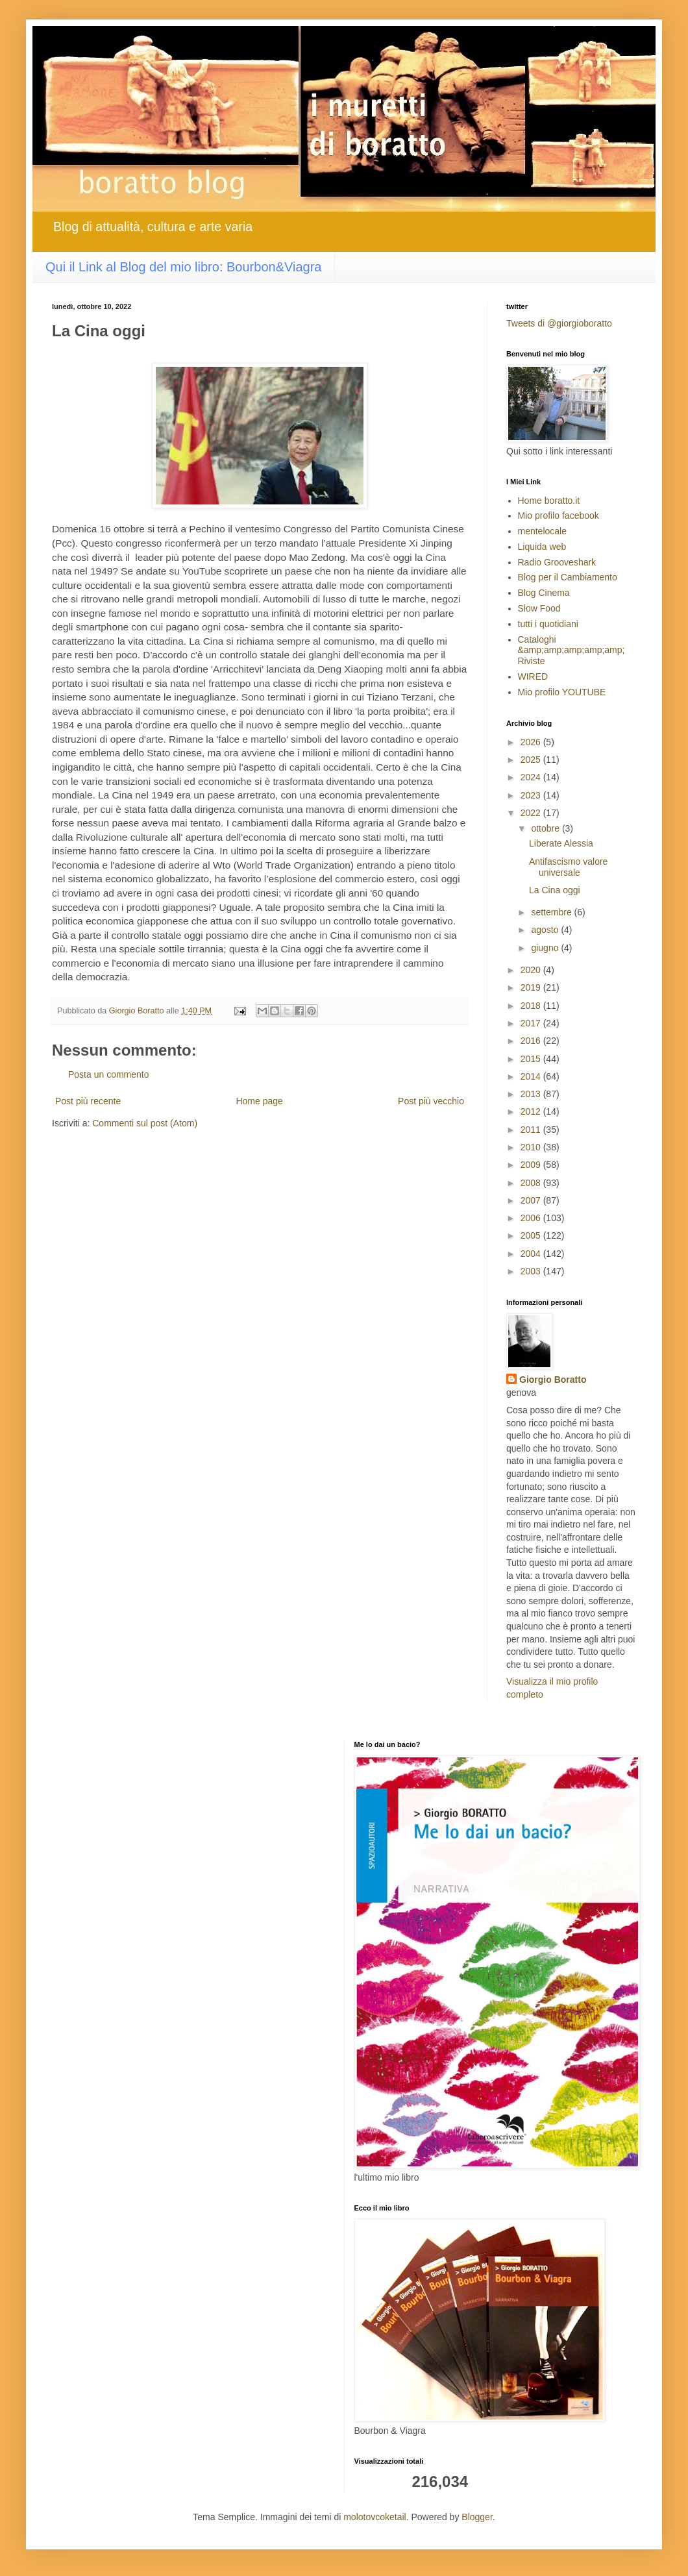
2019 (532, 987)
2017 (532, 1023)
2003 (532, 1271)
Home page (259, 1101)
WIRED (533, 676)
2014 (532, 1076)
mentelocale (542, 531)
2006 (532, 1218)
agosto (546, 929)
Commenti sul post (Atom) (144, 1123)
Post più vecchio (431, 1101)
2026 (532, 742)
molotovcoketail (374, 2517)
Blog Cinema (544, 593)
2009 (532, 1164)
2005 (532, 1235)
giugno (546, 948)
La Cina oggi (554, 890)
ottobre (546, 828)
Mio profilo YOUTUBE (562, 692)
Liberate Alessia (561, 843)
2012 (532, 1111)
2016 (532, 1040)
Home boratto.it (549, 500)
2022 (532, 813)
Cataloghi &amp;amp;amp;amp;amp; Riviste (571, 650)
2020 (532, 970)
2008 (532, 1183)
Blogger (476, 2517)
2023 (532, 795)
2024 (532, 777)
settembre (552, 912)
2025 (532, 759)
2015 (532, 1059)
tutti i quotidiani (548, 624)
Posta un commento (108, 1074)
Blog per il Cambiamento (567, 577)
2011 (532, 1129)
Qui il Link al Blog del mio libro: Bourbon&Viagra (183, 267)
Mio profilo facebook (558, 515)
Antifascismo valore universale (568, 867)
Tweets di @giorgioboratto (559, 323)
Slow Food (539, 608)
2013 (532, 1094)
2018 (532, 1005)
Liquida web (542, 546)
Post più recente (88, 1101)
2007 (532, 1200)
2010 (532, 1147)
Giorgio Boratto (552, 1379)
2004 (532, 1253)
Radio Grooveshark (557, 562)
